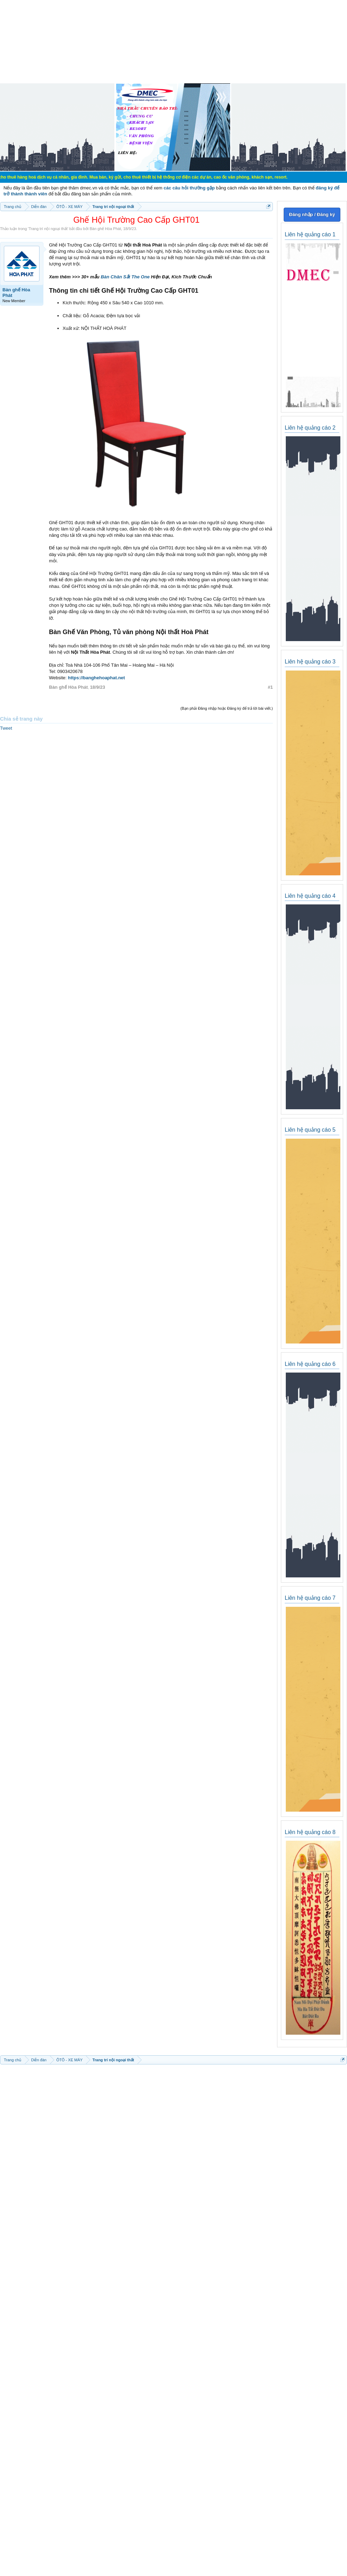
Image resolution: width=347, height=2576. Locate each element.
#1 (270, 687)
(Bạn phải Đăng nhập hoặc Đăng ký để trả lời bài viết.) (226, 708)
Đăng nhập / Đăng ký (312, 214)
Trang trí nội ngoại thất (48, 229)
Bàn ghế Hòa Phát (105, 229)
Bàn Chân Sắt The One (125, 276)
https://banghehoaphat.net (96, 677)
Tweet (6, 728)
